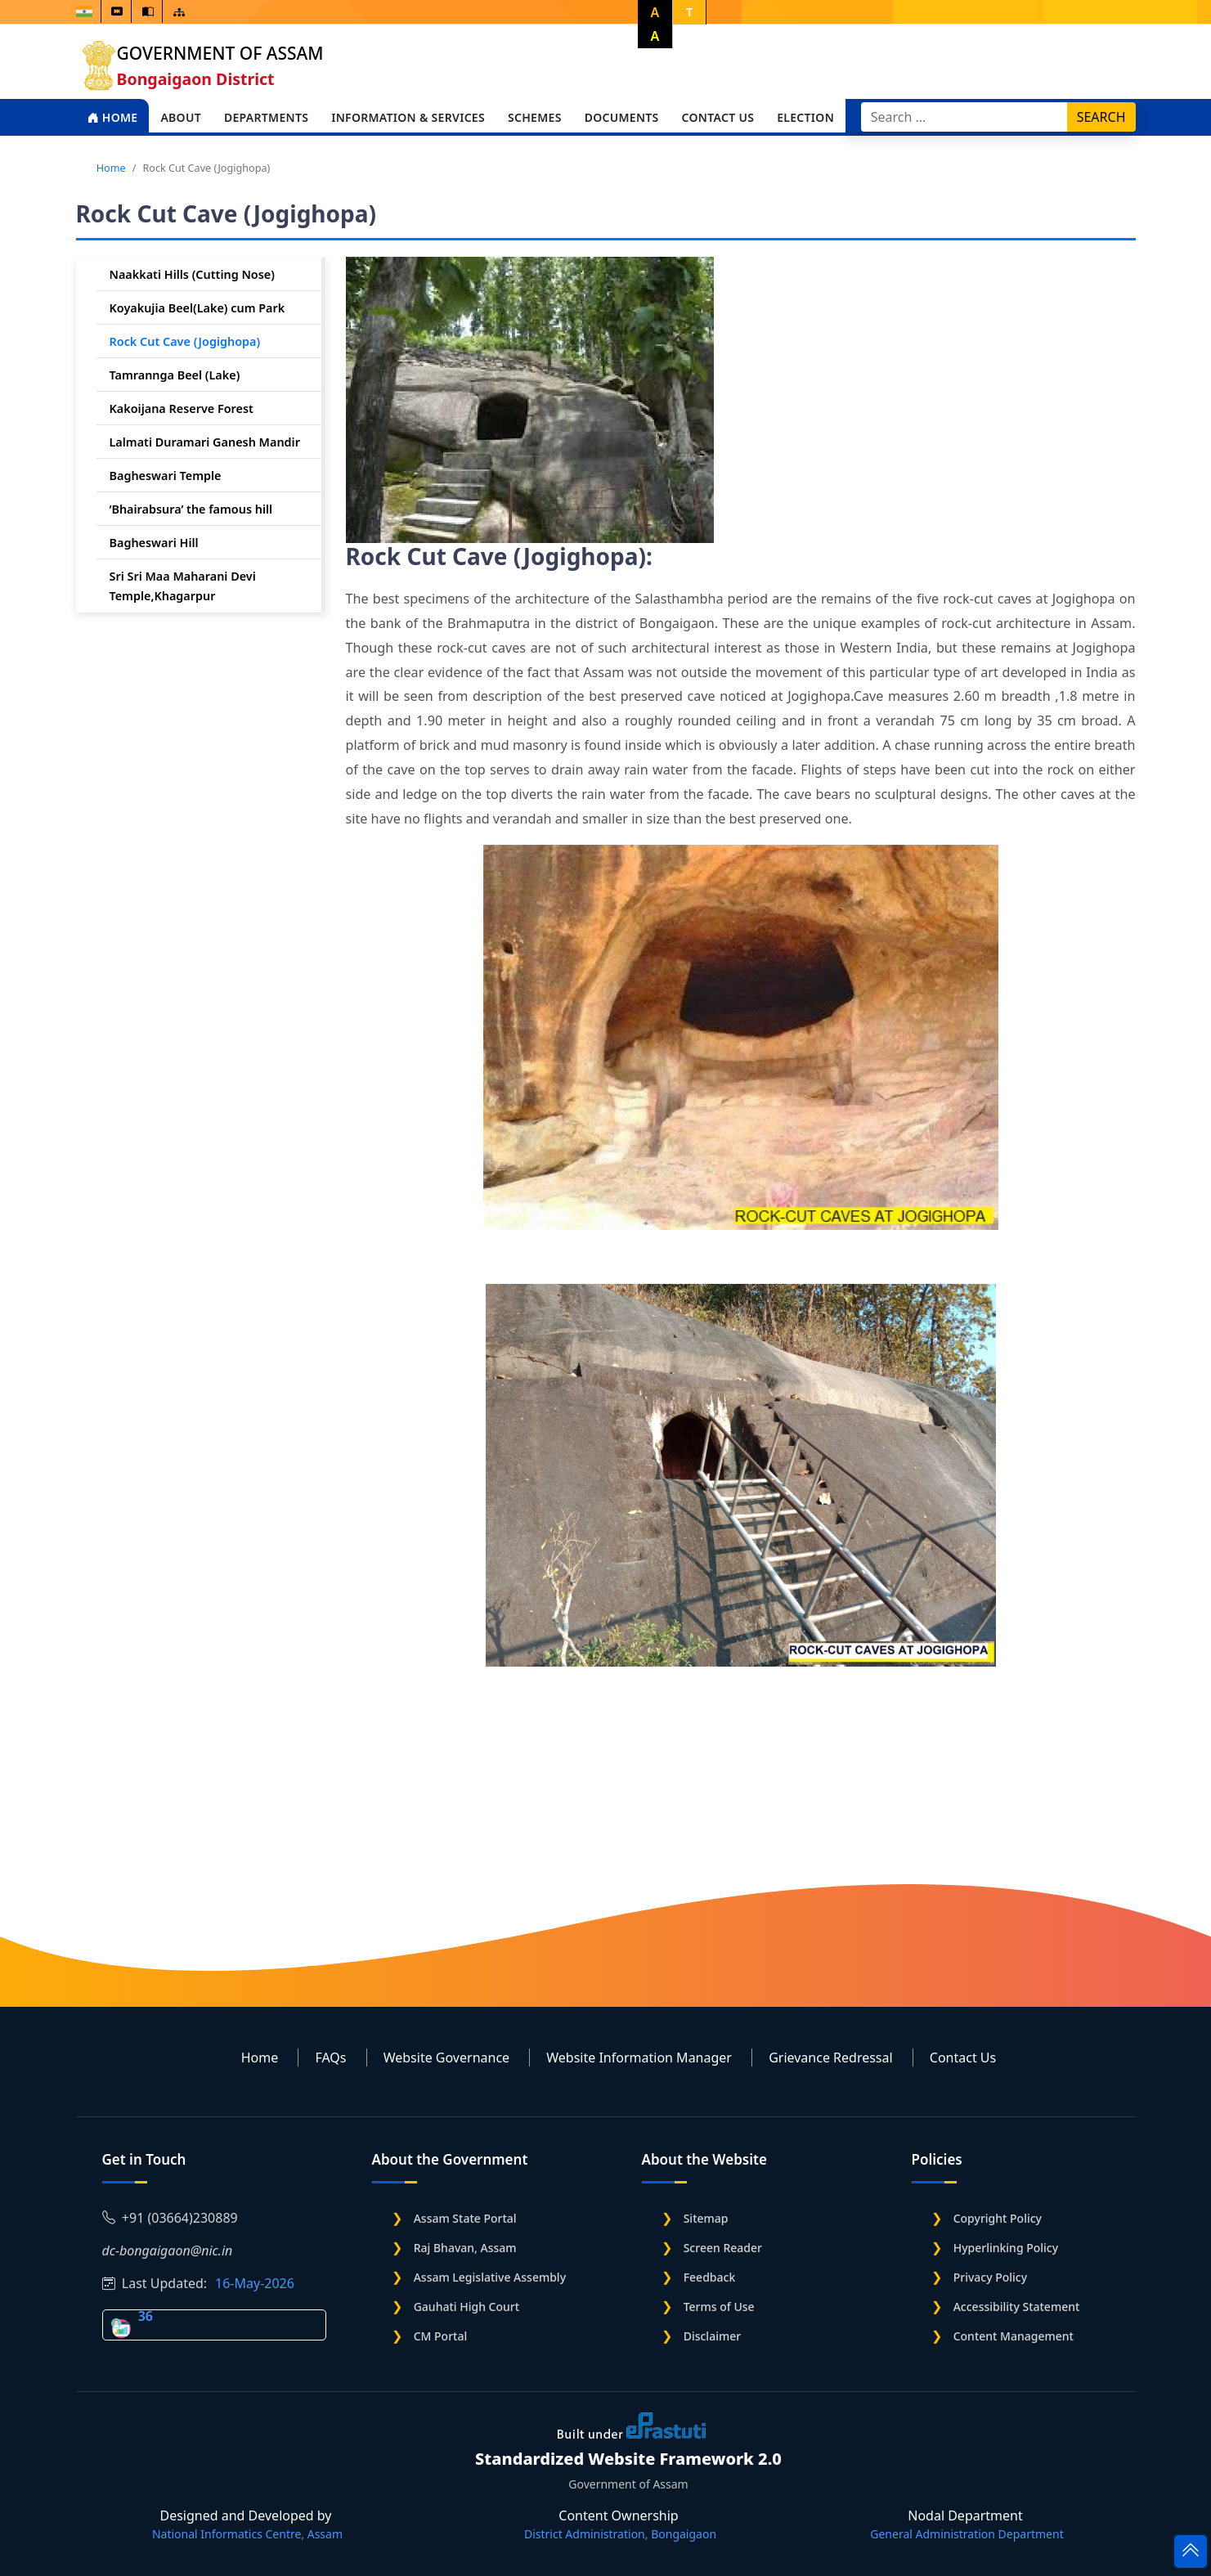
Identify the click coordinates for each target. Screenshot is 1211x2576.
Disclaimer (712, 2336)
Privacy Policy (990, 2277)
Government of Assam (220, 53)
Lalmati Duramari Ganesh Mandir (205, 442)
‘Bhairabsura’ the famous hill (191, 509)
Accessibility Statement (1016, 2306)
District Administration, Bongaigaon (620, 2534)
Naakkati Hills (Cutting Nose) (192, 274)
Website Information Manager (639, 2058)
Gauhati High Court (466, 2306)
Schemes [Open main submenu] (535, 117)
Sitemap (706, 2218)
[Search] (964, 117)
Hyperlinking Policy (1005, 2247)
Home (112, 117)
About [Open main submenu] (180, 117)
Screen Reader (723, 2247)
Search (1101, 117)
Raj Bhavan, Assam (465, 2247)
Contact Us (963, 2058)
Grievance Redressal (831, 2058)
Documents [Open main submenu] (622, 117)
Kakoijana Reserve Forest (181, 408)
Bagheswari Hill (154, 542)
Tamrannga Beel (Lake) (175, 375)
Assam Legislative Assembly (490, 2277)
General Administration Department (966, 2534)
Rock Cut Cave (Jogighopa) (185, 341)
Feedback (710, 2277)
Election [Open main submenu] (805, 117)
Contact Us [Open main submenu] (718, 117)
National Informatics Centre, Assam (247, 2534)
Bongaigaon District (196, 79)
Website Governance (446, 2058)
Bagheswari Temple (166, 475)
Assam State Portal (465, 2218)
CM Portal (441, 2336)
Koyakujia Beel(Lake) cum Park (197, 308)
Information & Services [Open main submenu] (408, 117)
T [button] (689, 12)
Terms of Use (719, 2306)
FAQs (330, 2058)
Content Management (1013, 2336)
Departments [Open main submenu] (266, 117)
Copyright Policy (997, 2218)
